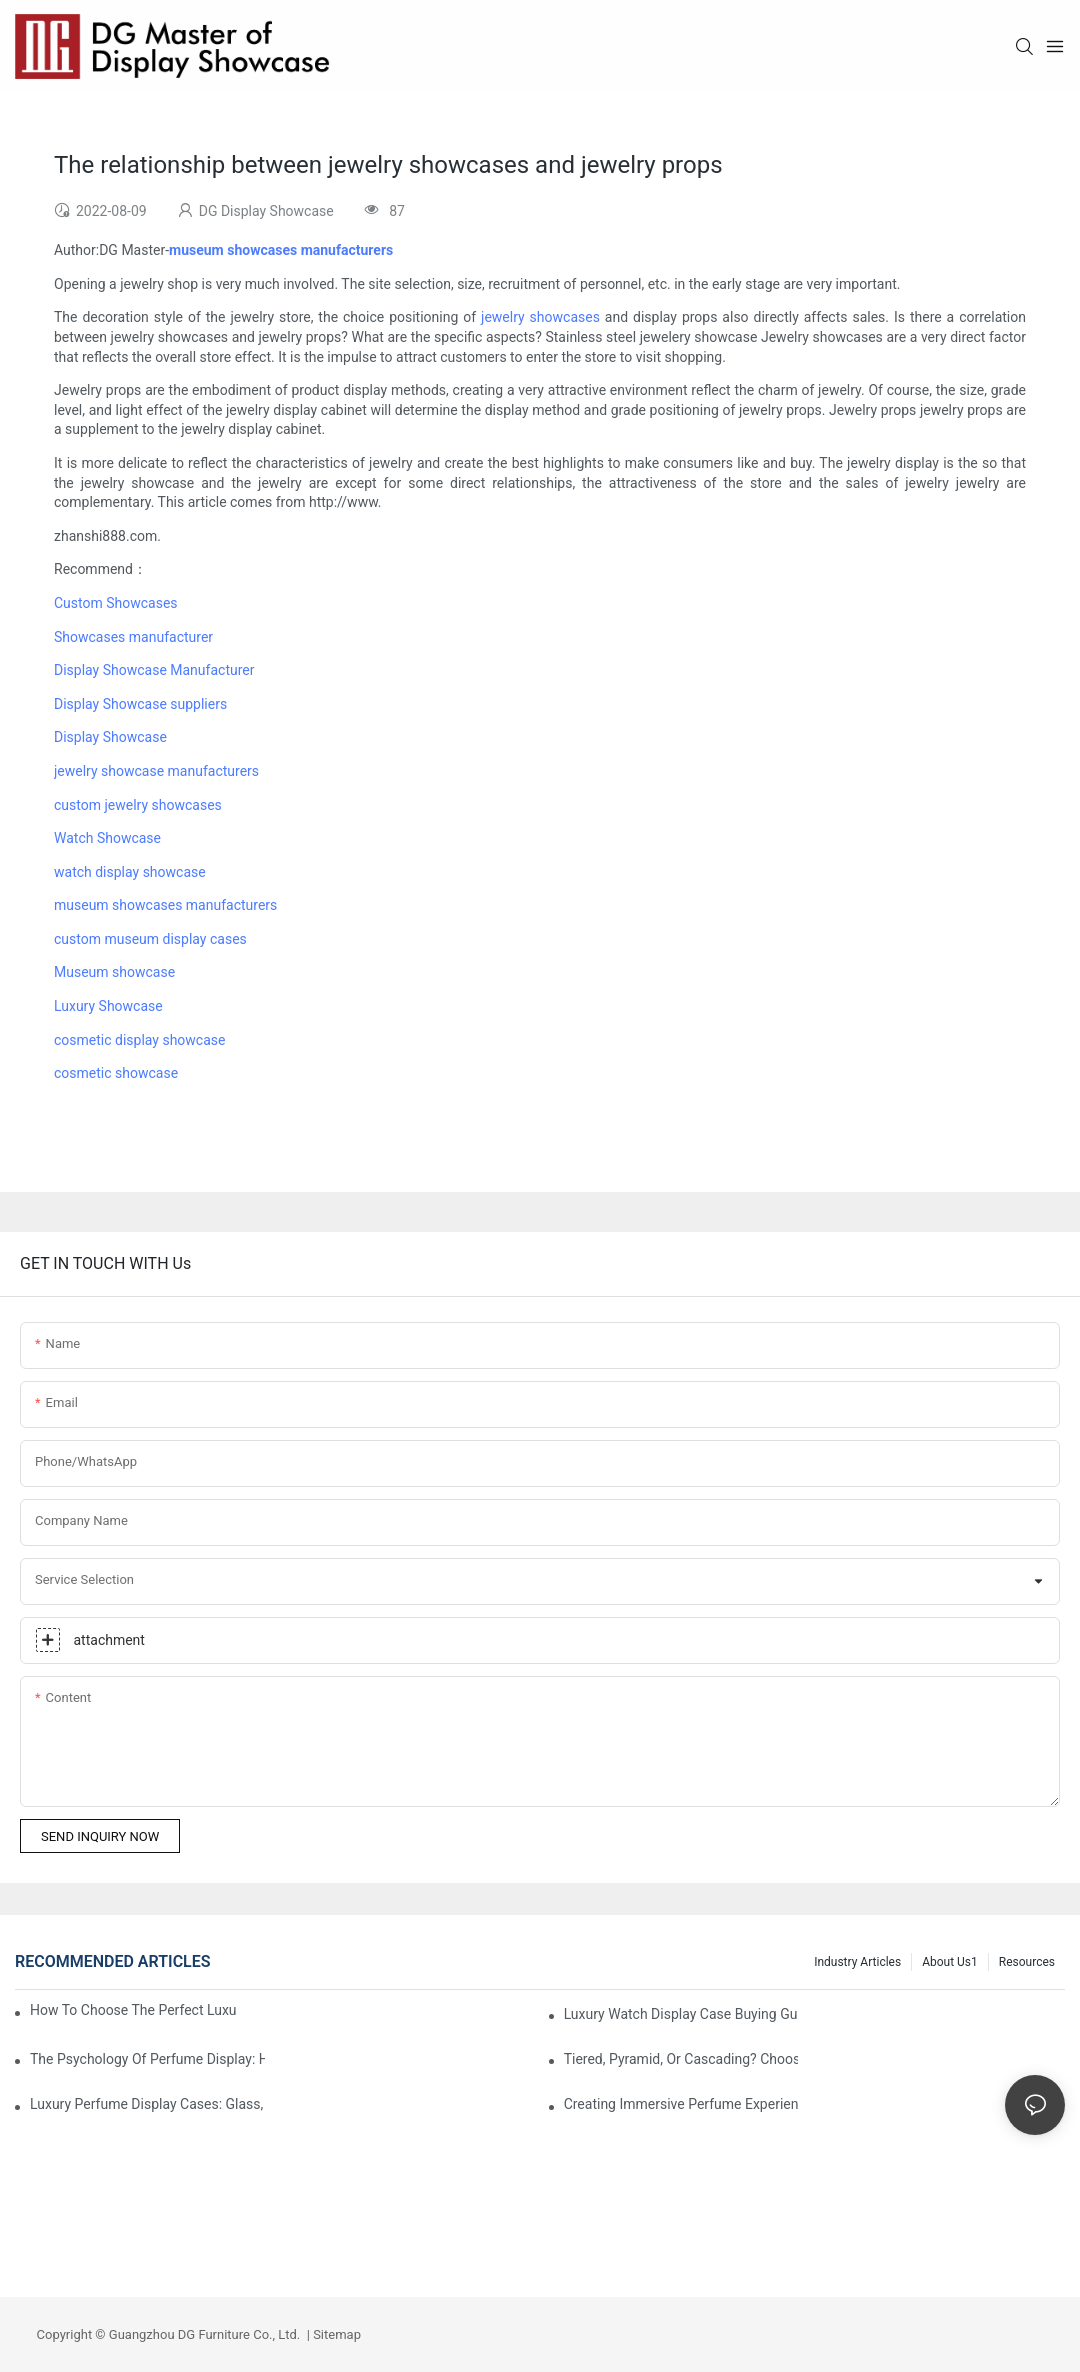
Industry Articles (857, 1962)
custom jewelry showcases (138, 805)
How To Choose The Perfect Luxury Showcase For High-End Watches (133, 2010)
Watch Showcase (107, 838)
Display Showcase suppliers (140, 704)
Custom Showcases (116, 603)
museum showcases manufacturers (165, 905)
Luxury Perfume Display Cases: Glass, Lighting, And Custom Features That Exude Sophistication (147, 2104)
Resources (1027, 1962)
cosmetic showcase (116, 1073)
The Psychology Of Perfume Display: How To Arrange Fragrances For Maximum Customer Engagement (147, 2059)
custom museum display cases (150, 939)
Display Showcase (110, 737)
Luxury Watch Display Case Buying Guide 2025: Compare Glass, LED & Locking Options (681, 2014)
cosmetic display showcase (139, 1040)
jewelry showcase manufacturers (156, 771)
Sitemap (335, 2334)
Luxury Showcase (108, 1006)
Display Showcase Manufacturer (154, 670)
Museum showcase (114, 972)
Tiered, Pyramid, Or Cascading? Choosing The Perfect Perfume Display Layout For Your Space (681, 2059)
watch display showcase (130, 872)
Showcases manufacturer (133, 637)
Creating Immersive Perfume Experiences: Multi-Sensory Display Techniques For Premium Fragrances (681, 2104)
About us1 (950, 1962)
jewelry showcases (540, 317)
